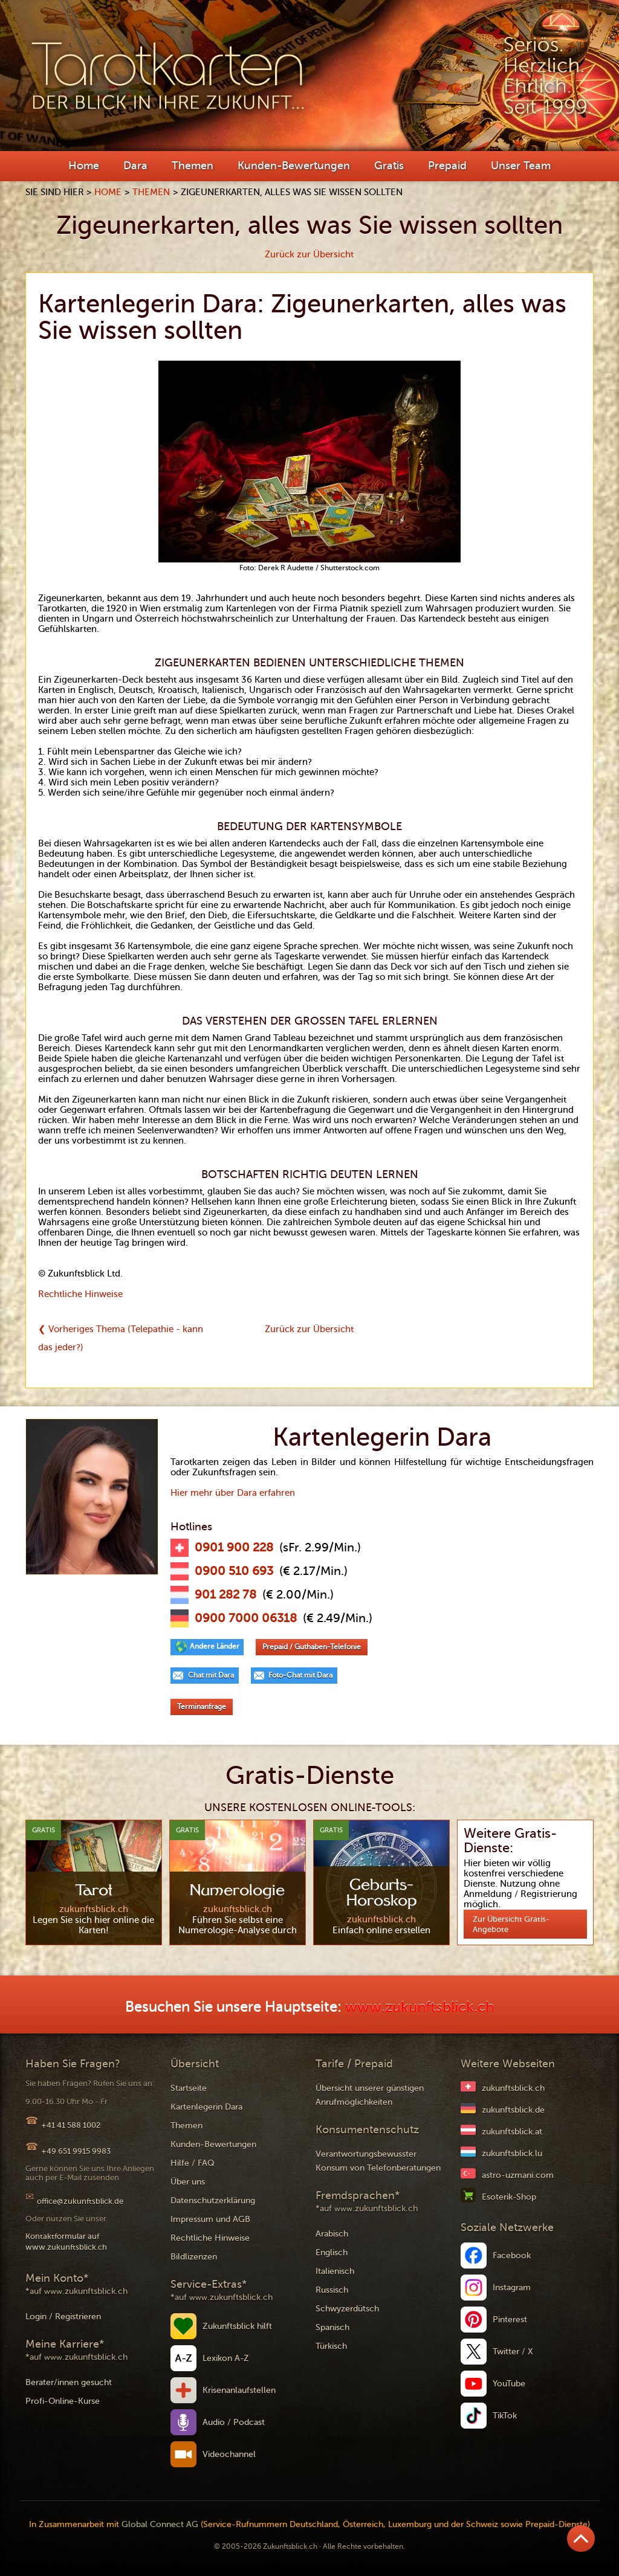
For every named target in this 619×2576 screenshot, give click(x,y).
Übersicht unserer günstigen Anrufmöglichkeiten (370, 2095)
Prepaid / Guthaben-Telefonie (311, 1647)
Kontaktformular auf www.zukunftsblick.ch (66, 2242)
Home (83, 165)
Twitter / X (513, 2351)
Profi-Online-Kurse (62, 2401)
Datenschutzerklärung (212, 2200)
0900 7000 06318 (246, 1618)
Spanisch (332, 2327)
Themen (192, 165)
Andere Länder (214, 1646)
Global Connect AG (160, 2524)
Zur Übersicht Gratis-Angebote (511, 1924)
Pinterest (510, 2319)
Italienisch (335, 2271)
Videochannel (229, 2454)
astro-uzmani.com (518, 2175)
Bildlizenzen (193, 2256)
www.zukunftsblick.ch (419, 2007)
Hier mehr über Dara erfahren (232, 1493)
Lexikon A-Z (226, 2358)
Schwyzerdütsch (347, 2308)
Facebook (512, 2255)
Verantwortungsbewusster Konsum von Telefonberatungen (378, 2160)
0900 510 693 (234, 1571)
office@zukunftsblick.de (80, 2201)
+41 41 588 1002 (70, 2125)
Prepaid (447, 165)
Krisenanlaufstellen (239, 2390)
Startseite (188, 2088)
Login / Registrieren (63, 2316)
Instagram (512, 2287)
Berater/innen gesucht (68, 2382)
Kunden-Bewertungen (294, 165)
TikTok (505, 2415)
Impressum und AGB (210, 2219)
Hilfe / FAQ (192, 2163)
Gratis (389, 165)
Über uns (187, 2181)
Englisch (332, 2252)
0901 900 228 (234, 1547)
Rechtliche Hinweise (80, 1294)
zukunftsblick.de (513, 2109)
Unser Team (521, 165)
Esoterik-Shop (509, 2196)
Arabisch (332, 2233)
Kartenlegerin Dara (206, 2106)
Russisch (332, 2289)
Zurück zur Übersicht (309, 254)
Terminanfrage (201, 1706)
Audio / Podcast (234, 2422)
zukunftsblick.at (512, 2131)
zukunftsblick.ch (513, 2088)
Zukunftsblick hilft (237, 2326)
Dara (135, 165)
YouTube (509, 2383)
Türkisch (331, 2346)
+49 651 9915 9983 (76, 2151)
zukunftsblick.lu (512, 2153)
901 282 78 (225, 1595)
